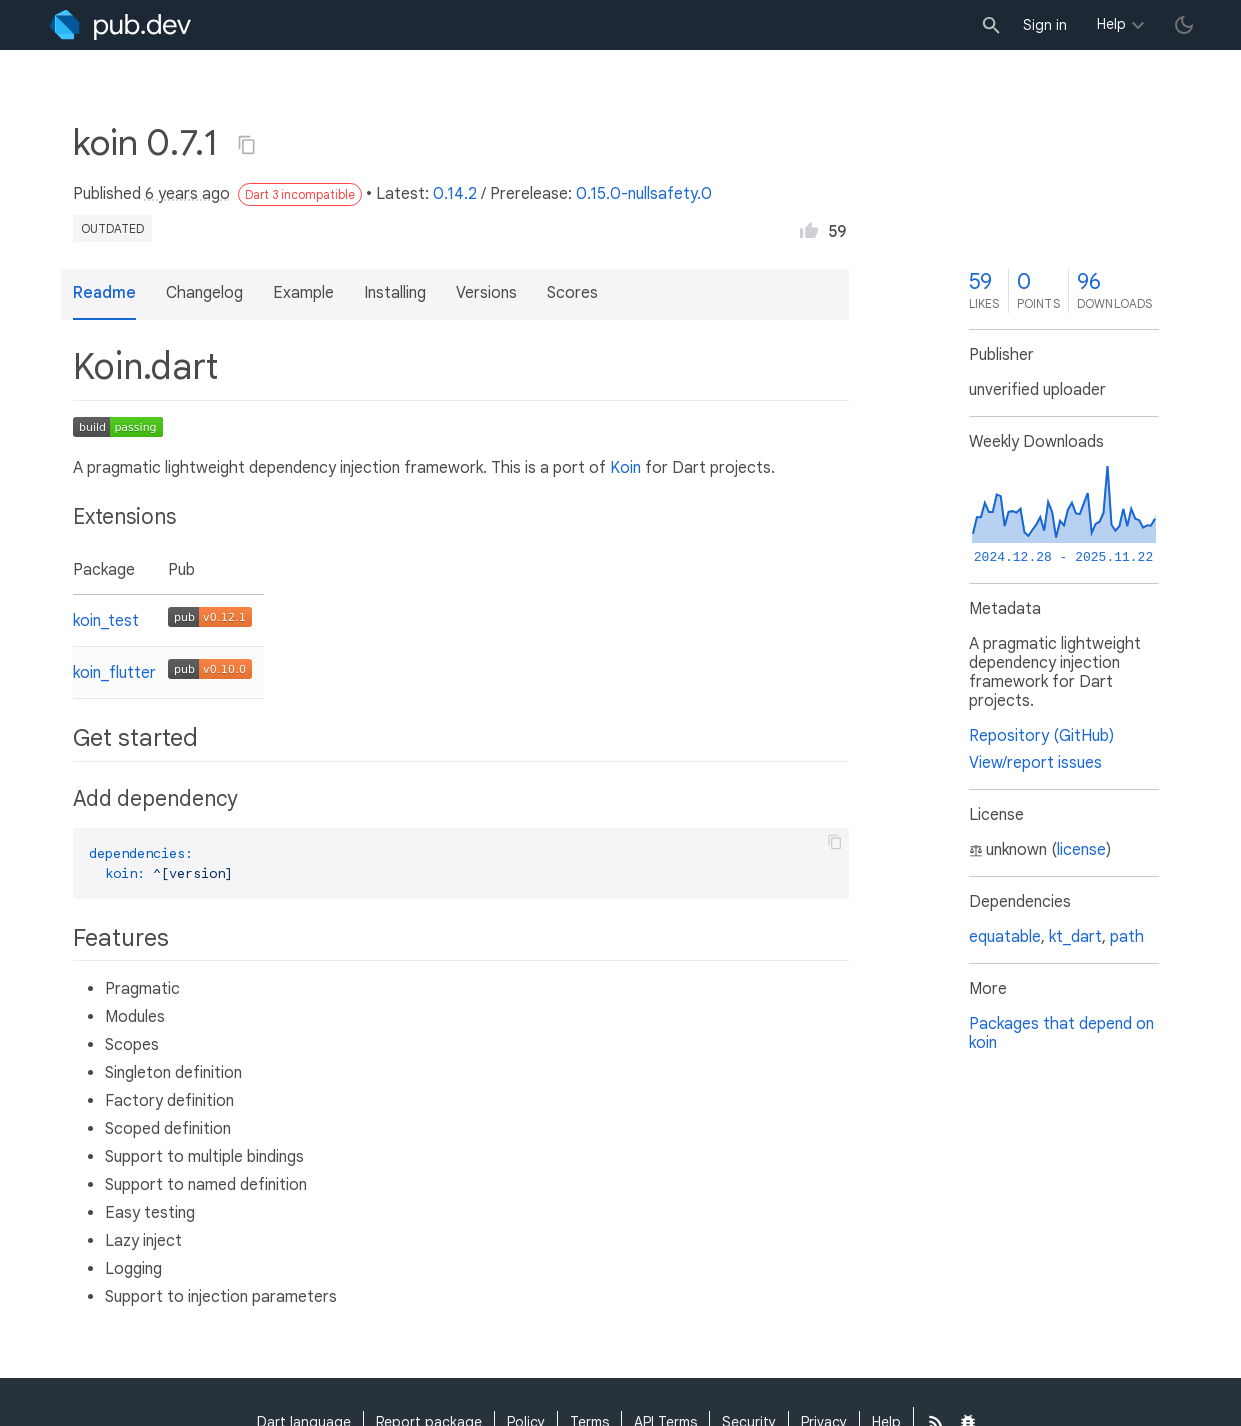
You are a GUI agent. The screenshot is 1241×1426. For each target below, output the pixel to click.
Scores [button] (572, 293)
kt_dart (1075, 937)
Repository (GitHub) (1041, 736)
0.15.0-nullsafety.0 (644, 194)
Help (1111, 24)
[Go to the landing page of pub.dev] (120, 25)
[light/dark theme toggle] (1184, 25)
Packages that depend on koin (1061, 1033)
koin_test (106, 621)
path (1127, 937)
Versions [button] (486, 293)
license (1081, 850)
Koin (625, 468)
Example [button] (303, 293)
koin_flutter (114, 673)
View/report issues (1035, 763)
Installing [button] (395, 293)
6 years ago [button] (187, 194)
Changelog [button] (204, 293)
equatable (1005, 937)
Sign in (1045, 25)
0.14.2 (455, 194)
